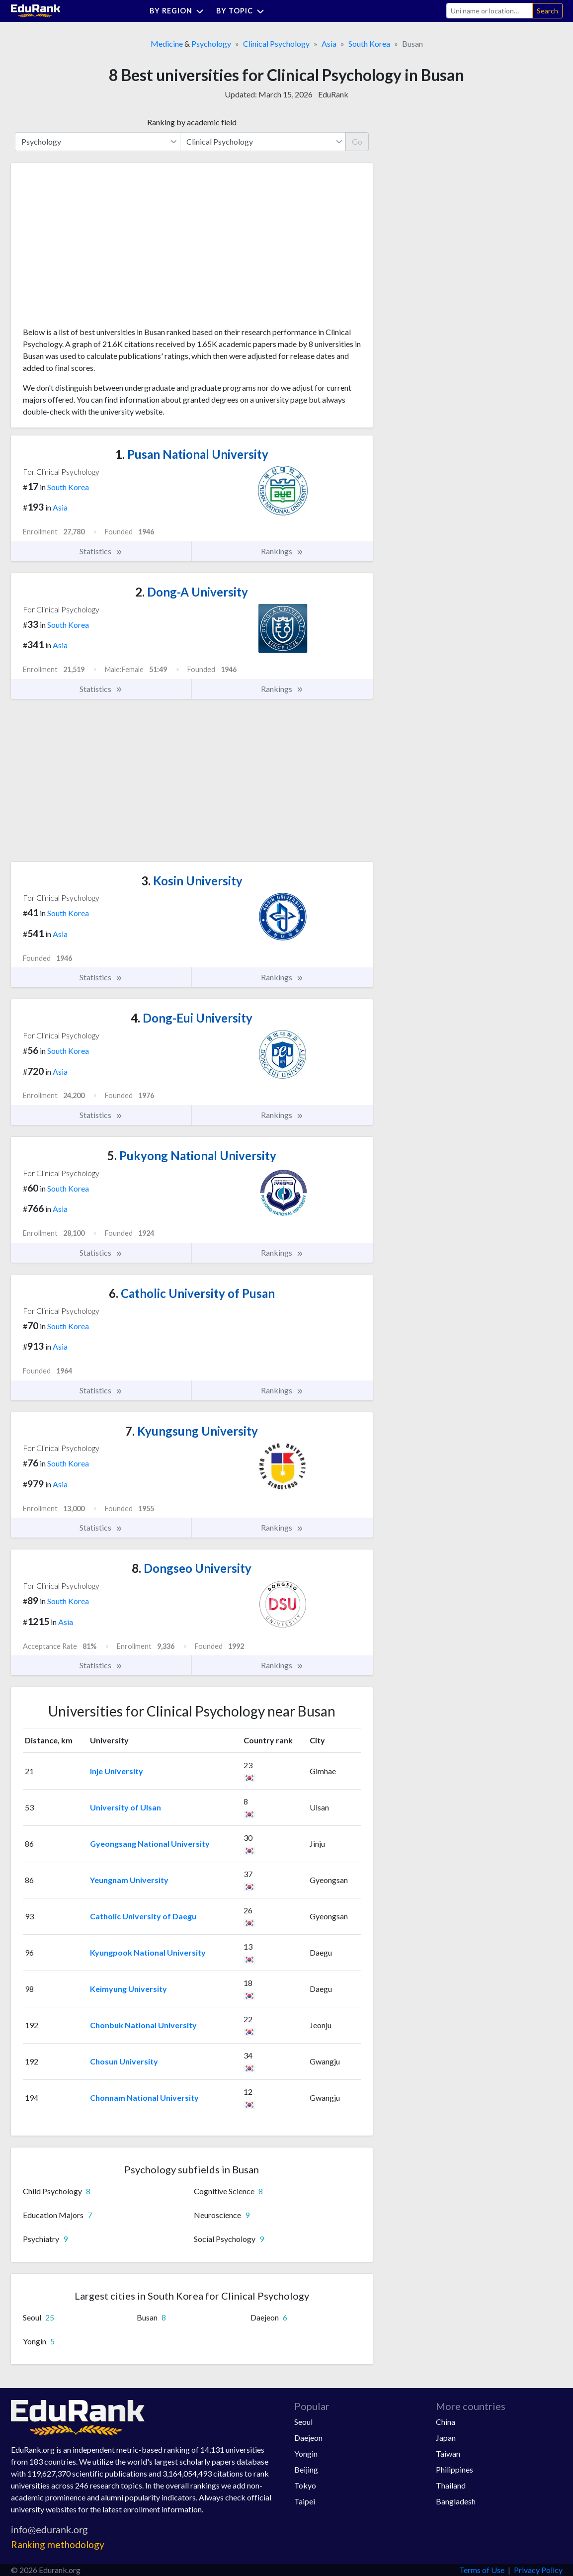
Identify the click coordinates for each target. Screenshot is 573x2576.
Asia (329, 43)
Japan (446, 2437)
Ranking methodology (57, 2544)
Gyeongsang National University (150, 1843)
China (445, 2421)
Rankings (282, 551)
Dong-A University (191, 592)
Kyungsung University (191, 1431)
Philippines (454, 2469)
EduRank (333, 94)
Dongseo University (191, 1568)
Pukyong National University (191, 1155)
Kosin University (192, 880)
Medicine (167, 43)
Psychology (211, 43)
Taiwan (448, 2453)
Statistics (101, 551)
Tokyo (305, 2485)
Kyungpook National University (148, 1952)
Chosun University (124, 2061)
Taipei (304, 2501)
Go (357, 141)
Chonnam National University (144, 2097)
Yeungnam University (129, 1880)
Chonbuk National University (143, 2025)
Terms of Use (481, 2570)
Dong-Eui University (191, 1018)
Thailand (451, 2485)
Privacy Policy (538, 2570)
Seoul (303, 2421)
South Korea (369, 43)
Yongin (306, 2453)
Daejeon (308, 2437)
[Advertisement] (97, 248)
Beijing (306, 2469)
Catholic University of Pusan (192, 1293)
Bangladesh (456, 2501)
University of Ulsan (125, 1807)
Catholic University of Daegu (143, 1916)
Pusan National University (191, 454)
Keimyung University (128, 1988)
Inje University (116, 1771)
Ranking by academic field (192, 122)
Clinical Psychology (276, 43)
